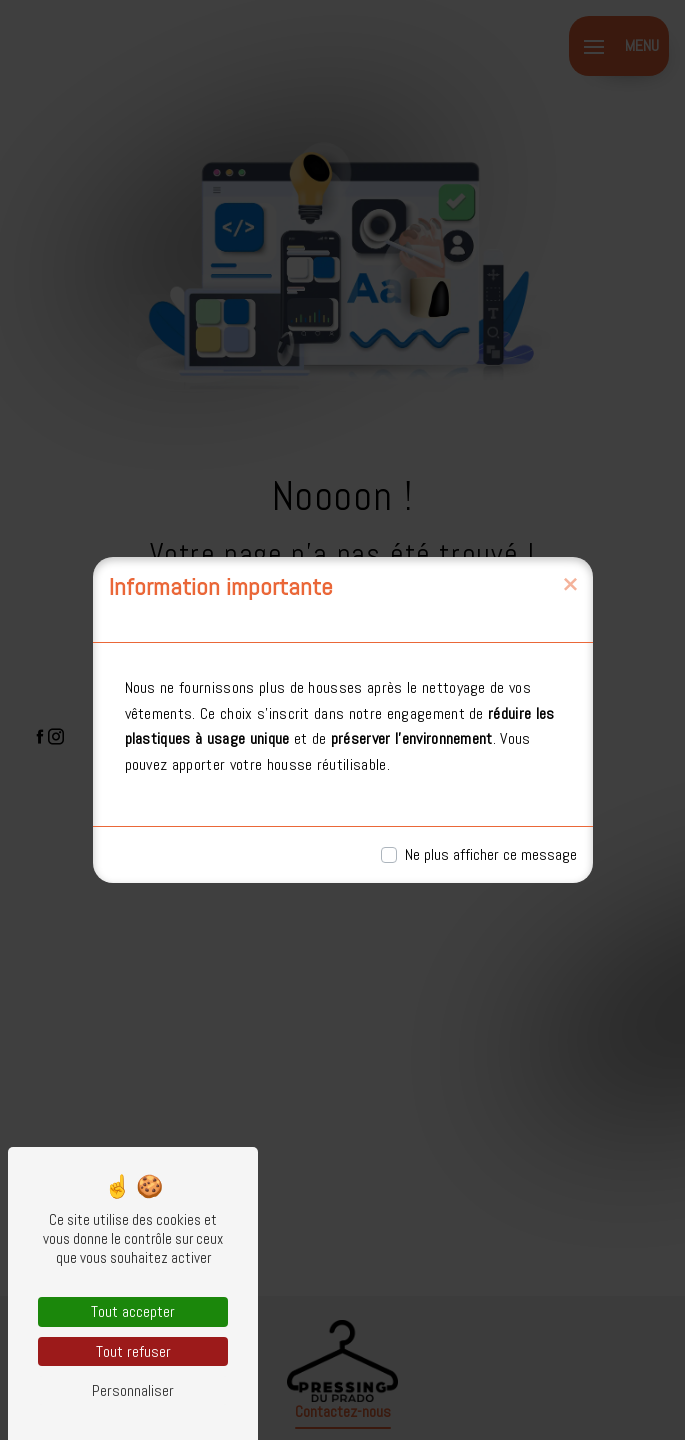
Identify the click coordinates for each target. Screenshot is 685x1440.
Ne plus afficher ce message (491, 854)
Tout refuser (133, 1351)
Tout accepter (133, 1311)
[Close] (570, 585)
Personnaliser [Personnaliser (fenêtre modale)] (133, 1390)
